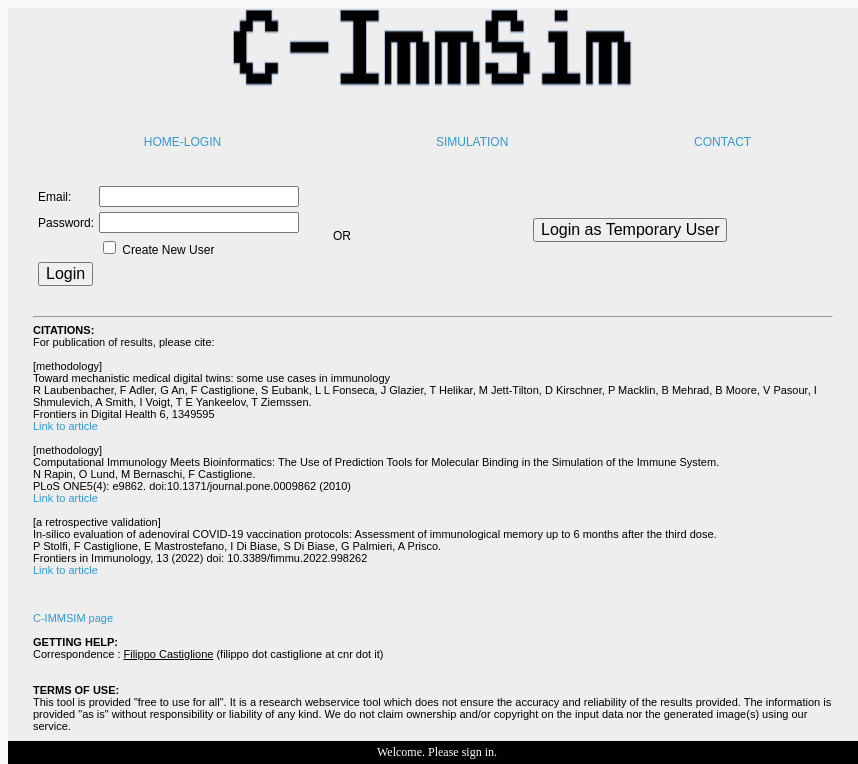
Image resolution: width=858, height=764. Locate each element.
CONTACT (722, 142)
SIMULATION (472, 142)
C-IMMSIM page (73, 618)
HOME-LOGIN (182, 142)
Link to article (65, 426)
